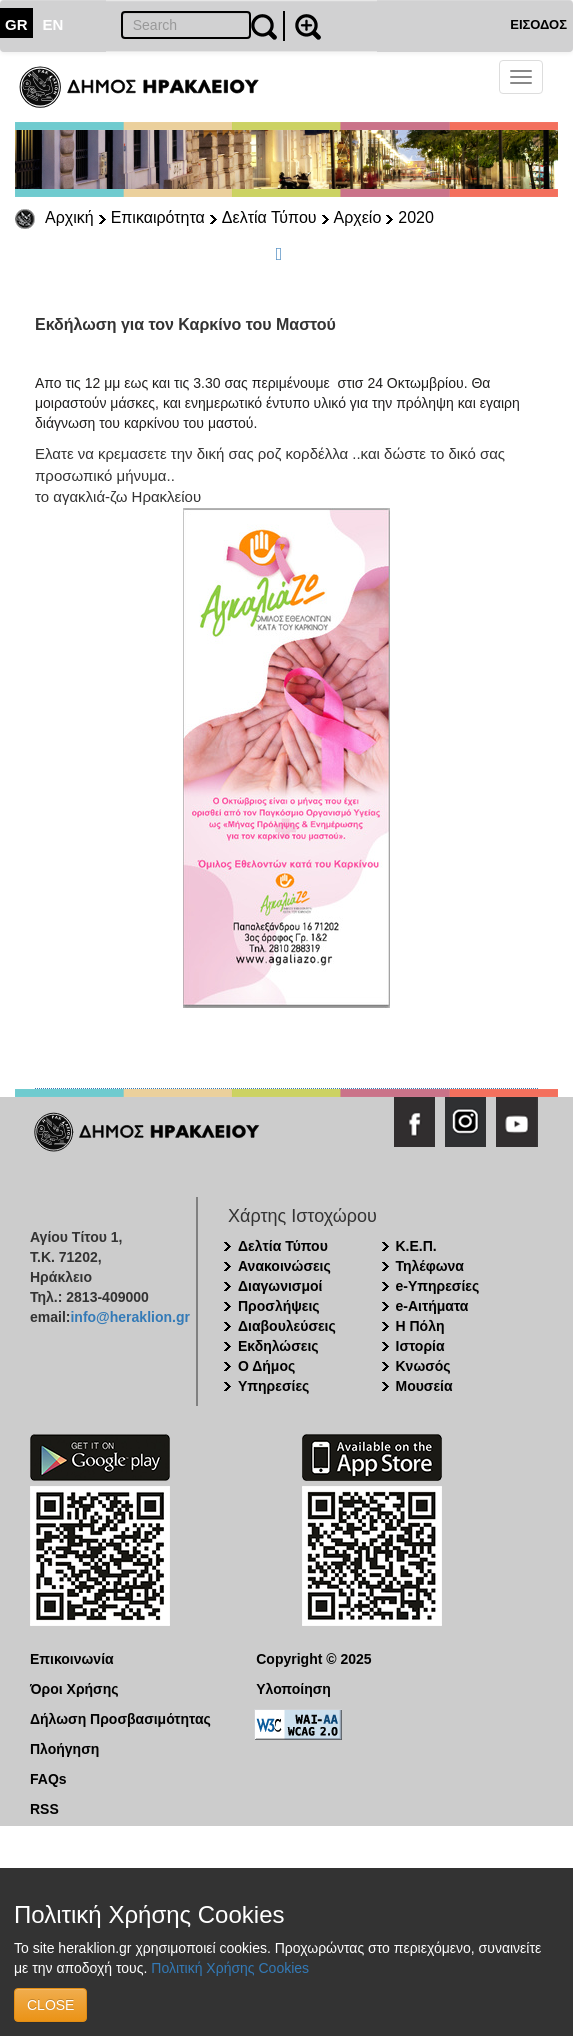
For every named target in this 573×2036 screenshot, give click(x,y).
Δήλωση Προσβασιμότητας (120, 1719)
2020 (416, 217)
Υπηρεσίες (273, 1386)
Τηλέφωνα (430, 1266)
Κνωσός (423, 1366)
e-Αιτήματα (432, 1306)
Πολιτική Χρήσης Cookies (230, 1968)
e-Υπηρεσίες (438, 1286)
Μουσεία (424, 1386)
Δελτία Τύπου (269, 217)
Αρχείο (358, 217)
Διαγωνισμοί (280, 1286)
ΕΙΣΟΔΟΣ (538, 24)
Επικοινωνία (72, 1659)
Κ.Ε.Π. (416, 1246)
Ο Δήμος (266, 1366)
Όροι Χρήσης (74, 1689)
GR (16, 24)
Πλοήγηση (64, 1749)
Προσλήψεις (279, 1306)
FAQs (48, 1779)
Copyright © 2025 (313, 1659)
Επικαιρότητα (158, 217)
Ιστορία (420, 1346)
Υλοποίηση (293, 1689)
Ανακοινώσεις (284, 1266)
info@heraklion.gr (129, 1317)
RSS (44, 1809)
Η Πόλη (420, 1326)
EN (53, 24)
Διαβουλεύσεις (287, 1326)
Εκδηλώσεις (278, 1346)
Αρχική (69, 217)
